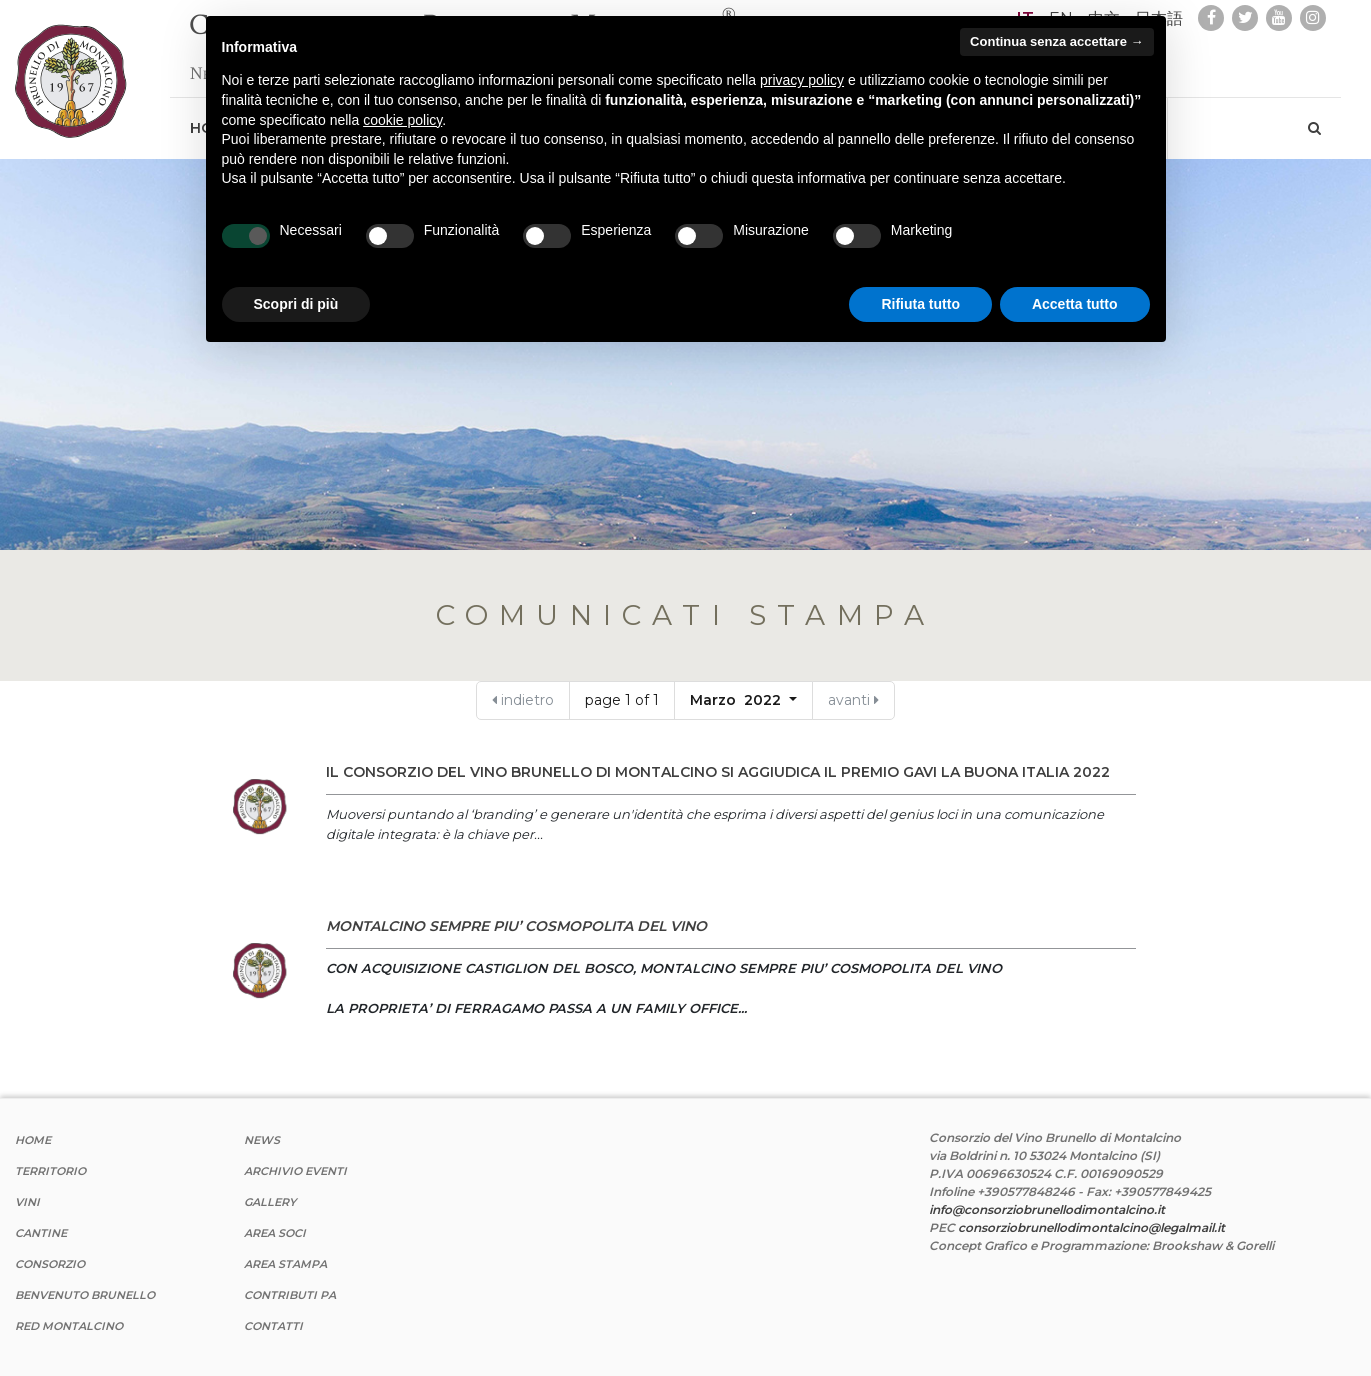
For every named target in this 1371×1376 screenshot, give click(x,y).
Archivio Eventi (295, 1171)
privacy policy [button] (802, 80)
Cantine (41, 1233)
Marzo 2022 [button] (737, 700)
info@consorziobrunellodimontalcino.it (1047, 1209)
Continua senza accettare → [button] (1056, 41)
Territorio (50, 1171)
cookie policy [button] (402, 120)
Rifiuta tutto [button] (920, 304)
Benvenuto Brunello (85, 1295)
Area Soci (275, 1233)
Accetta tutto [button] (1075, 304)
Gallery (270, 1202)
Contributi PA (290, 1295)
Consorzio (50, 1264)
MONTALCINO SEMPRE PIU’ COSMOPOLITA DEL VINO (516, 926)
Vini (27, 1202)
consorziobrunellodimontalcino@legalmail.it (1091, 1227)
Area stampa (285, 1264)
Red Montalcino (69, 1326)
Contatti (273, 1326)
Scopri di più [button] (296, 304)
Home (33, 1140)
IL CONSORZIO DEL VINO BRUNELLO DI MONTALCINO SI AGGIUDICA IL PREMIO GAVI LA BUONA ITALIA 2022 (718, 772)
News (262, 1140)
